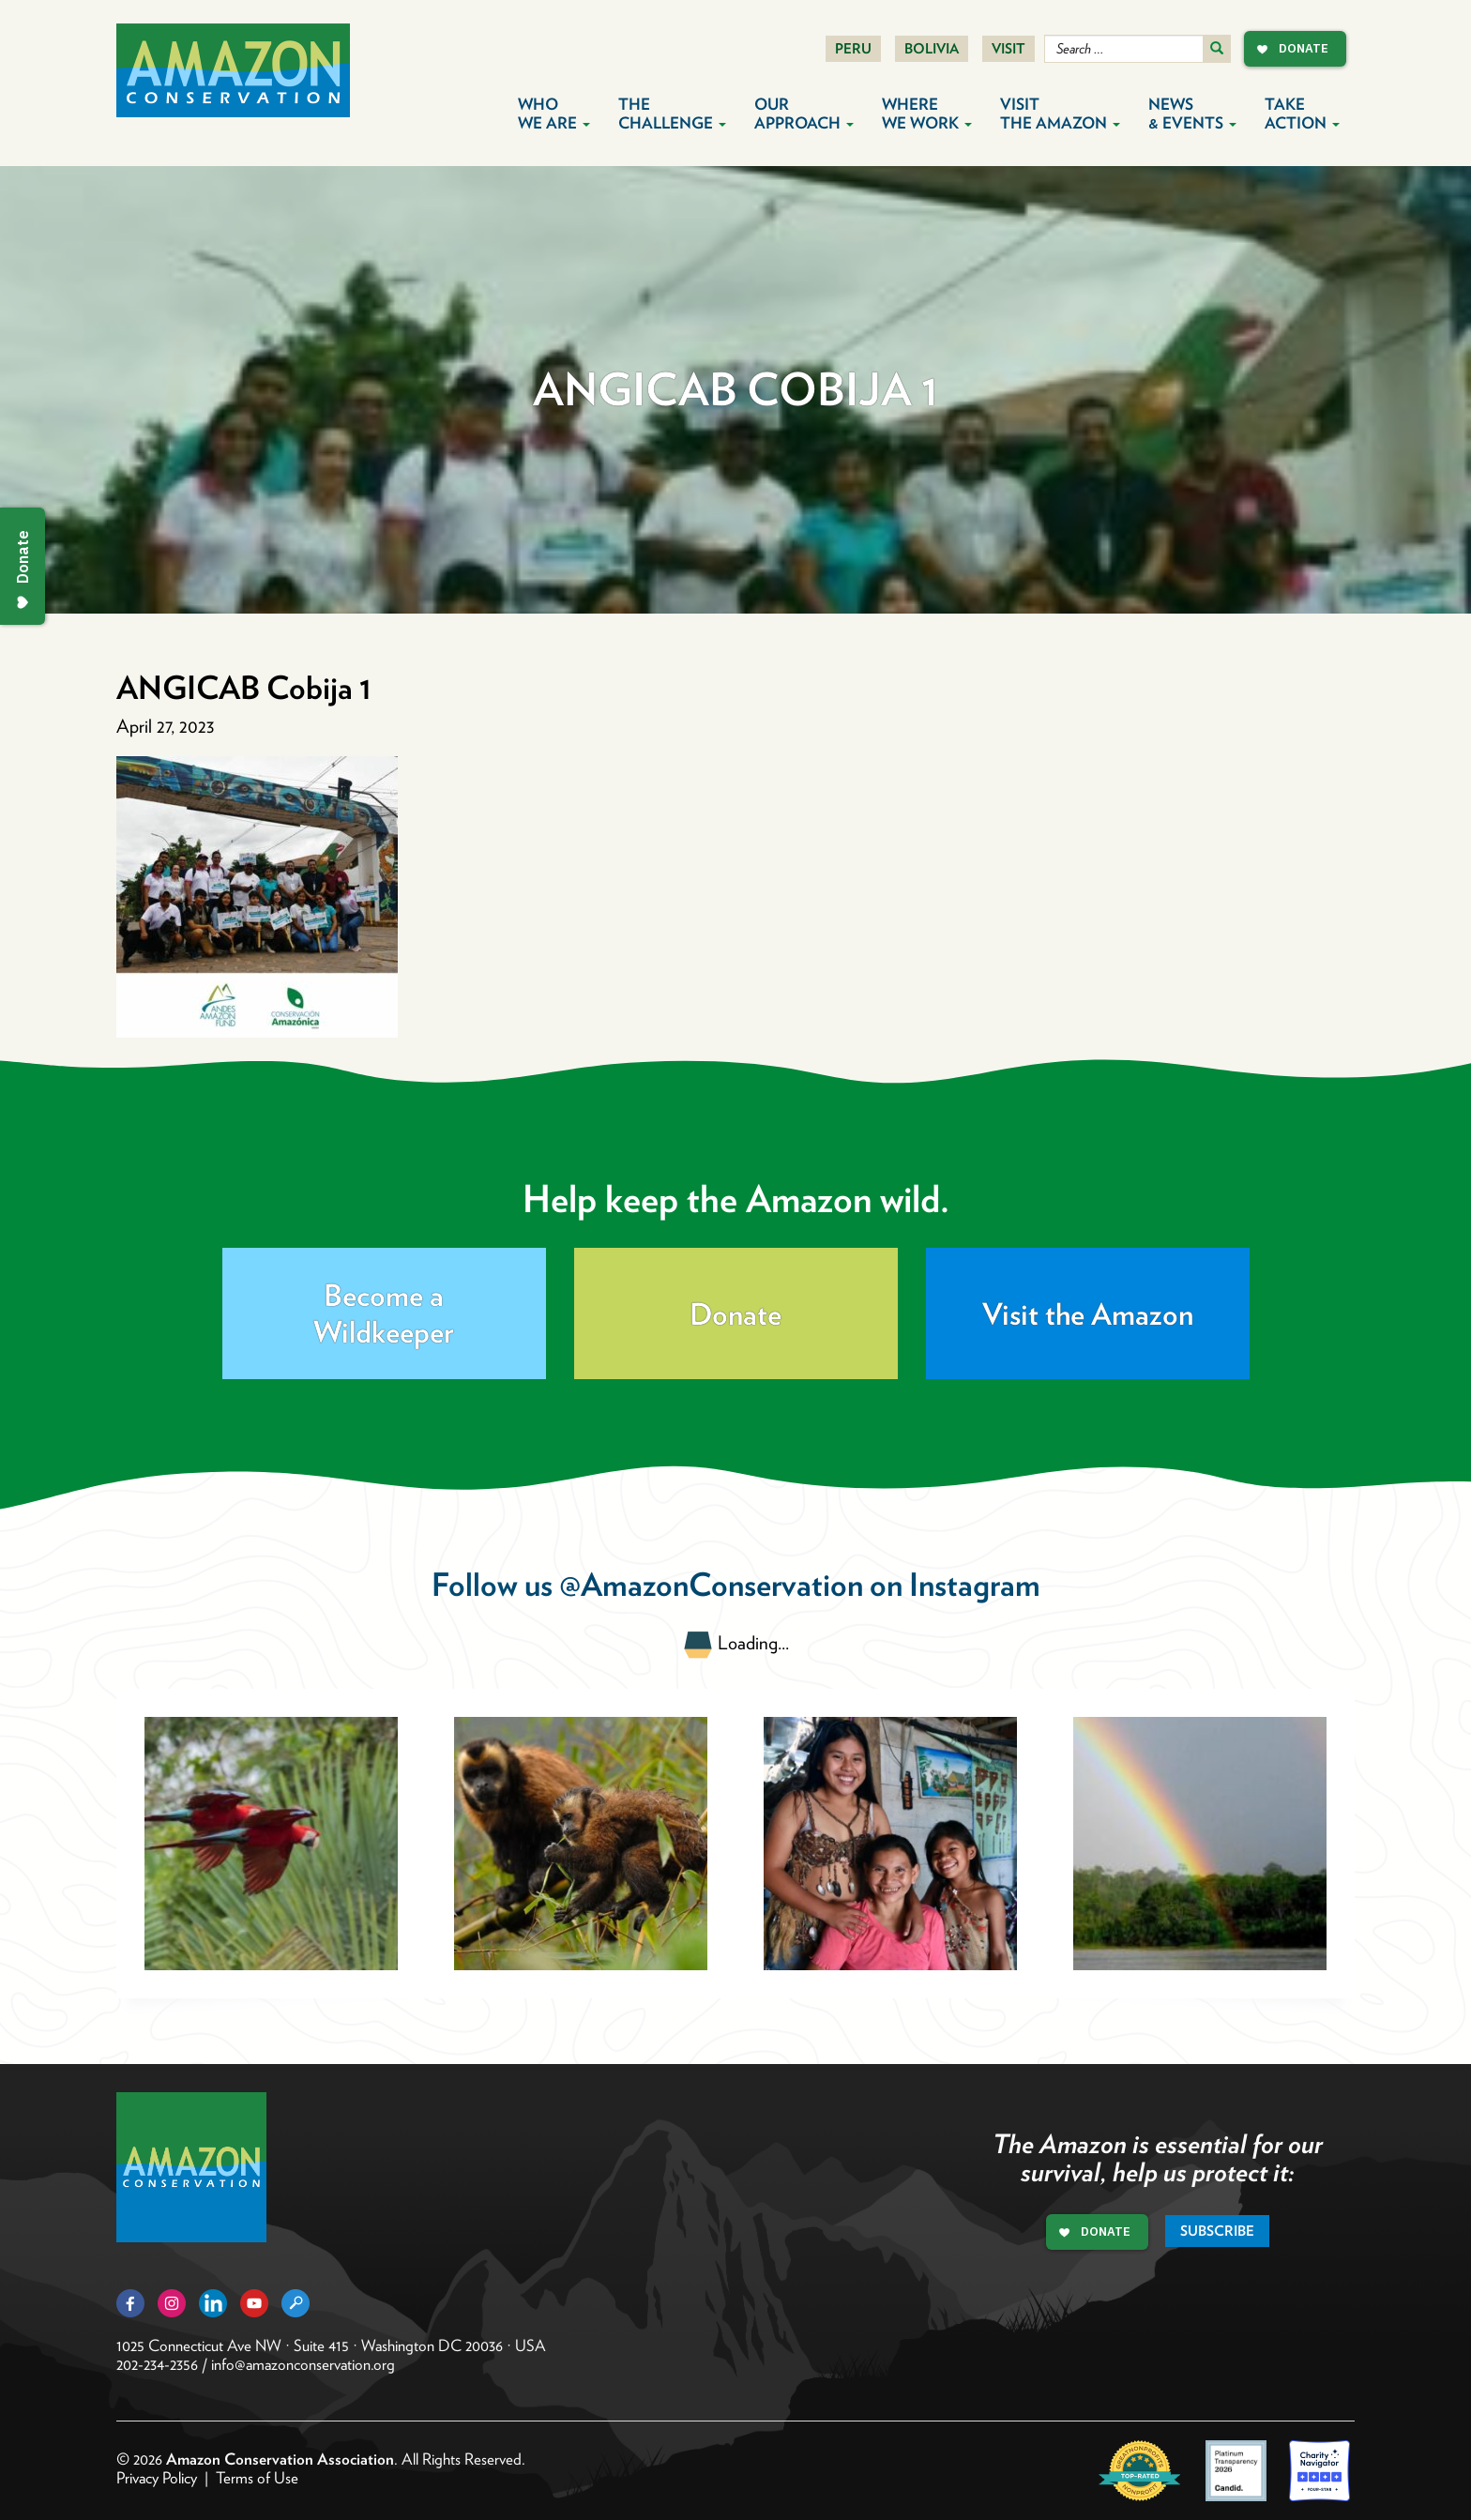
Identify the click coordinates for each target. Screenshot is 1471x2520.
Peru (853, 48)
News (1192, 113)
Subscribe (1217, 2231)
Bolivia (931, 48)
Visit (1008, 48)
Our (804, 113)
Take (1302, 113)
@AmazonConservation (711, 1584)
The (672, 113)
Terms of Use (257, 2477)
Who (554, 113)
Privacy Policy (156, 2477)
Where (927, 113)
